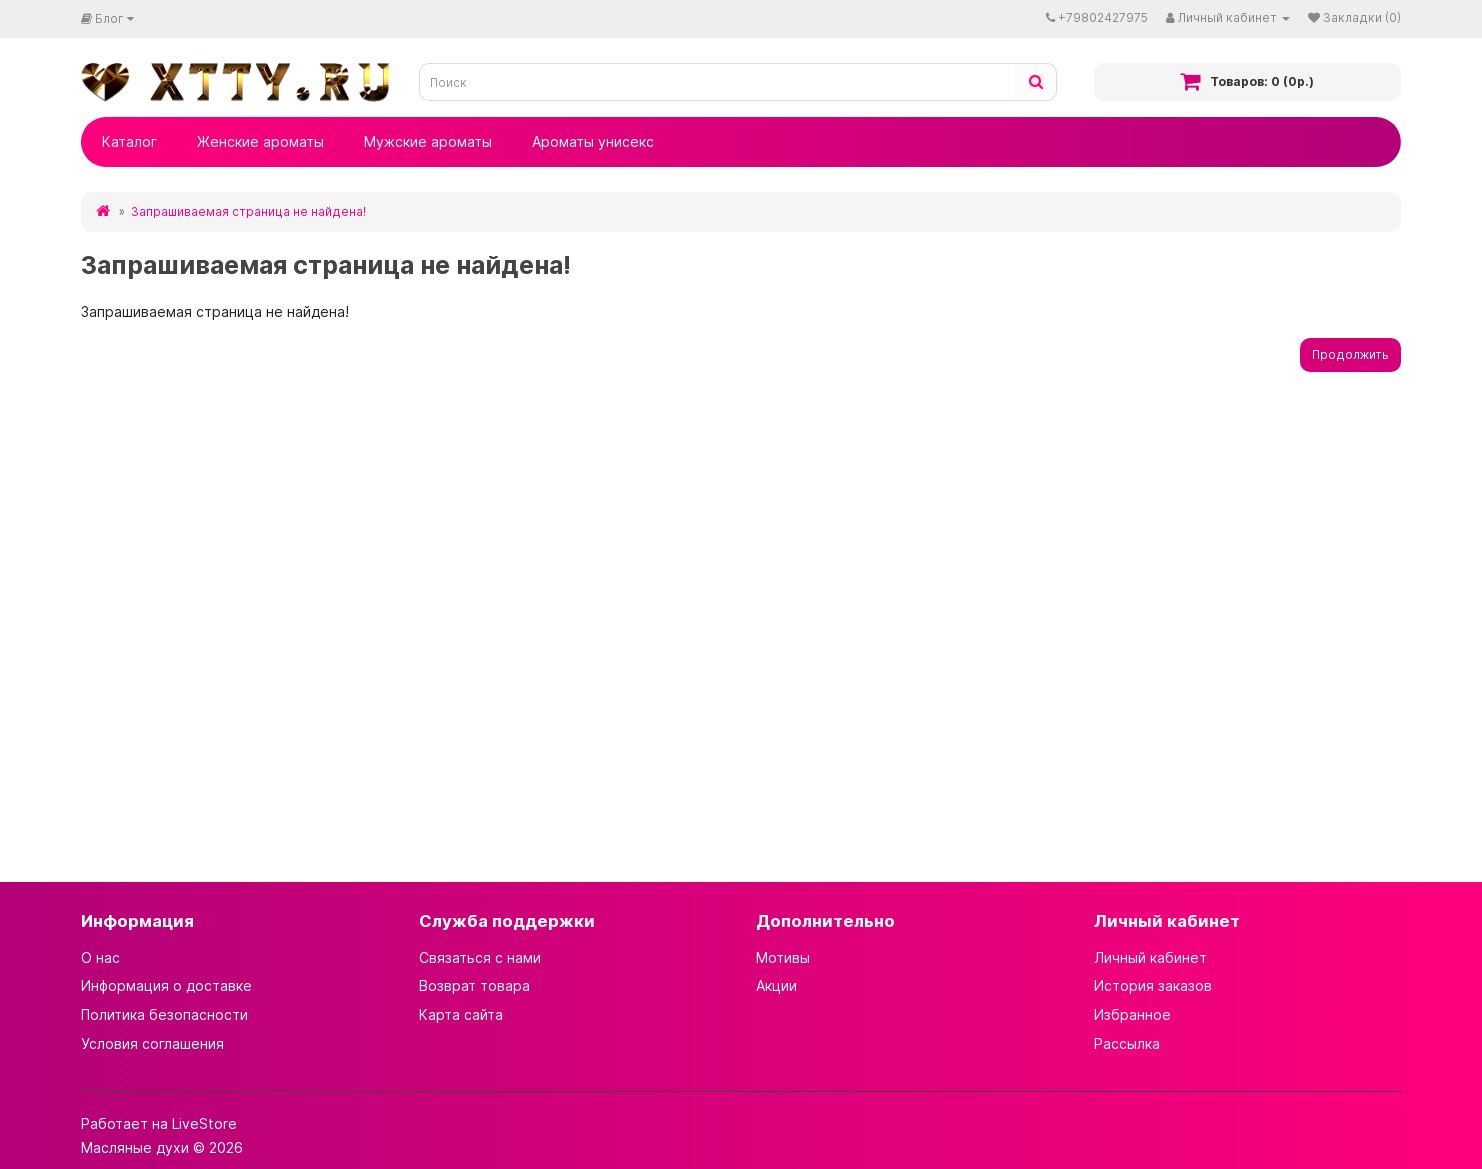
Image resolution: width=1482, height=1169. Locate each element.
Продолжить (1350, 354)
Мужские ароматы (428, 141)
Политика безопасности (164, 1014)
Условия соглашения (152, 1043)
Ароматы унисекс (593, 141)
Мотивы (783, 957)
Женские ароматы (260, 141)
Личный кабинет (1150, 957)
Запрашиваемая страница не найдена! (248, 211)
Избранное (1132, 1014)
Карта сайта (461, 1014)
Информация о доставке (166, 985)
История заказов (1153, 985)
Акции (776, 985)
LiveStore (204, 1123)
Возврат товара (474, 985)
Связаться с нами (480, 957)
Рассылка (1127, 1043)
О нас (100, 957)
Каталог (129, 141)
